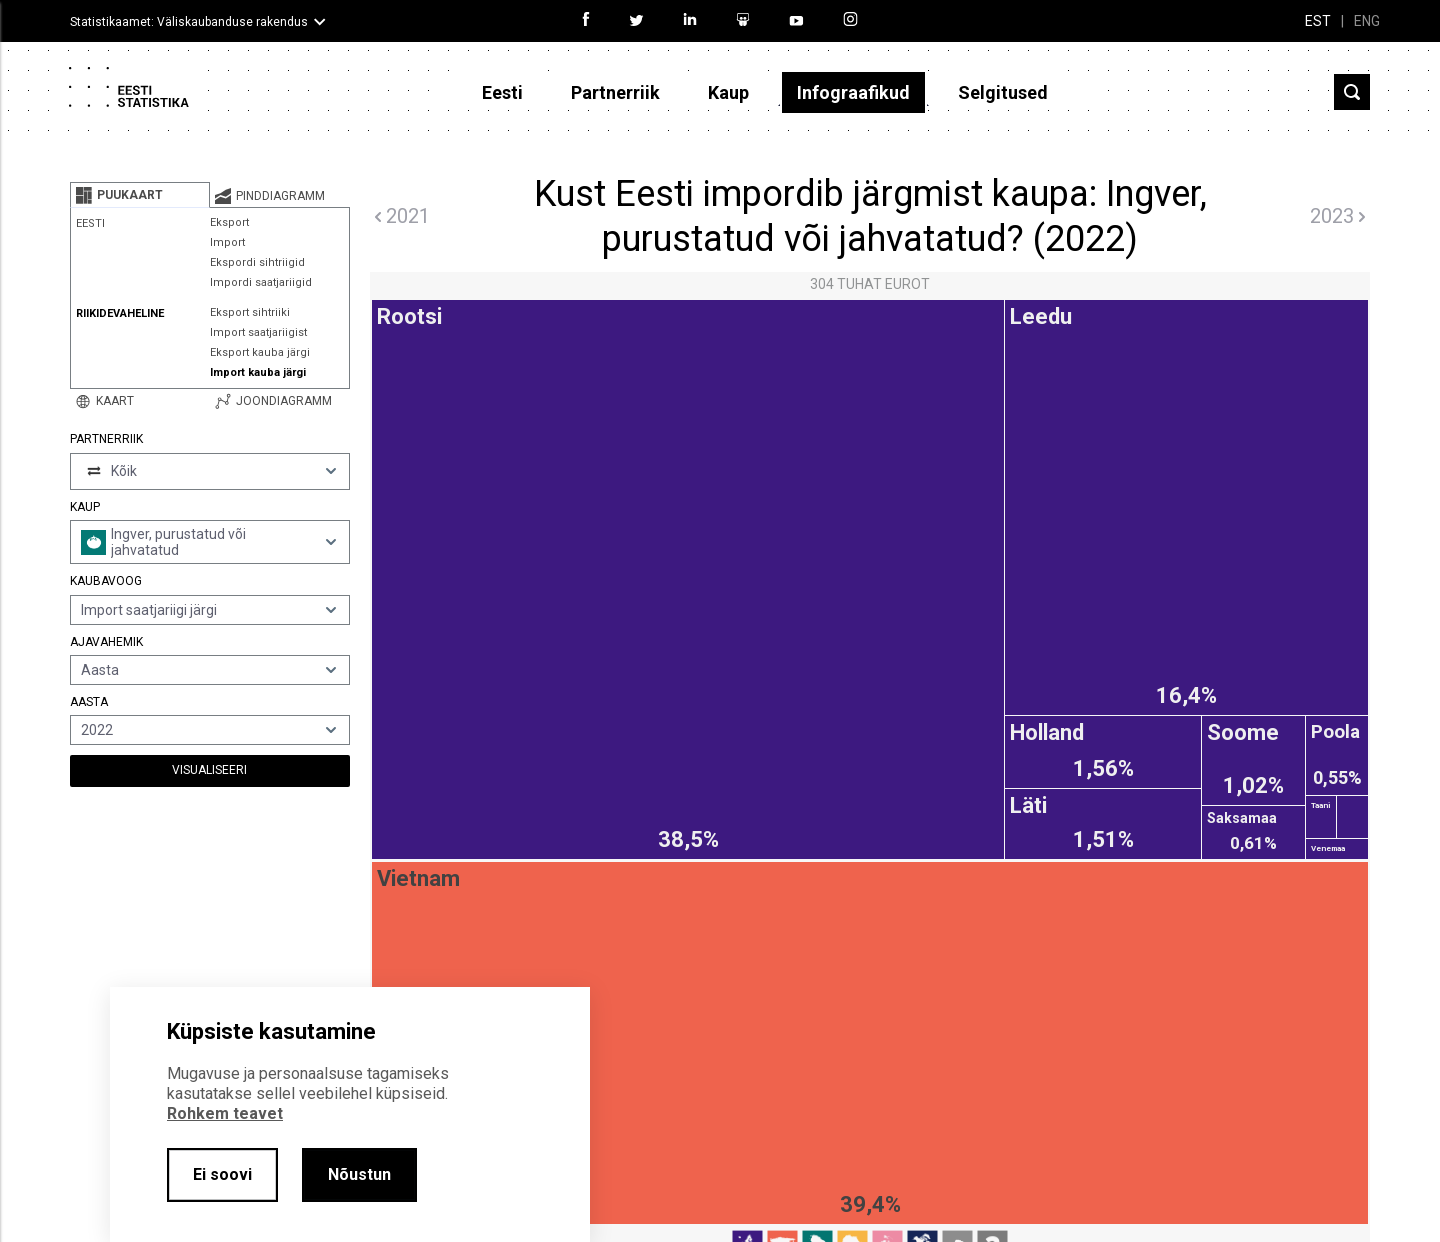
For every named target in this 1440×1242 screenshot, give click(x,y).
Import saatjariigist (258, 332)
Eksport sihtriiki (250, 312)
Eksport (229, 222)
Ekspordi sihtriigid (257, 262)
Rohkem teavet (225, 1113)
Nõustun (359, 1174)
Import (227, 242)
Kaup (728, 92)
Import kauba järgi (258, 372)
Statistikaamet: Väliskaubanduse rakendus (189, 22)
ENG (1367, 21)
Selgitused (1003, 92)
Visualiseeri (209, 770)
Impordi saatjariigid (261, 282)
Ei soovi (222, 1174)
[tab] (140, 195)
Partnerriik (615, 92)
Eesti (502, 92)
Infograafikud (853, 92)
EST (1318, 21)
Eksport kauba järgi (260, 352)
